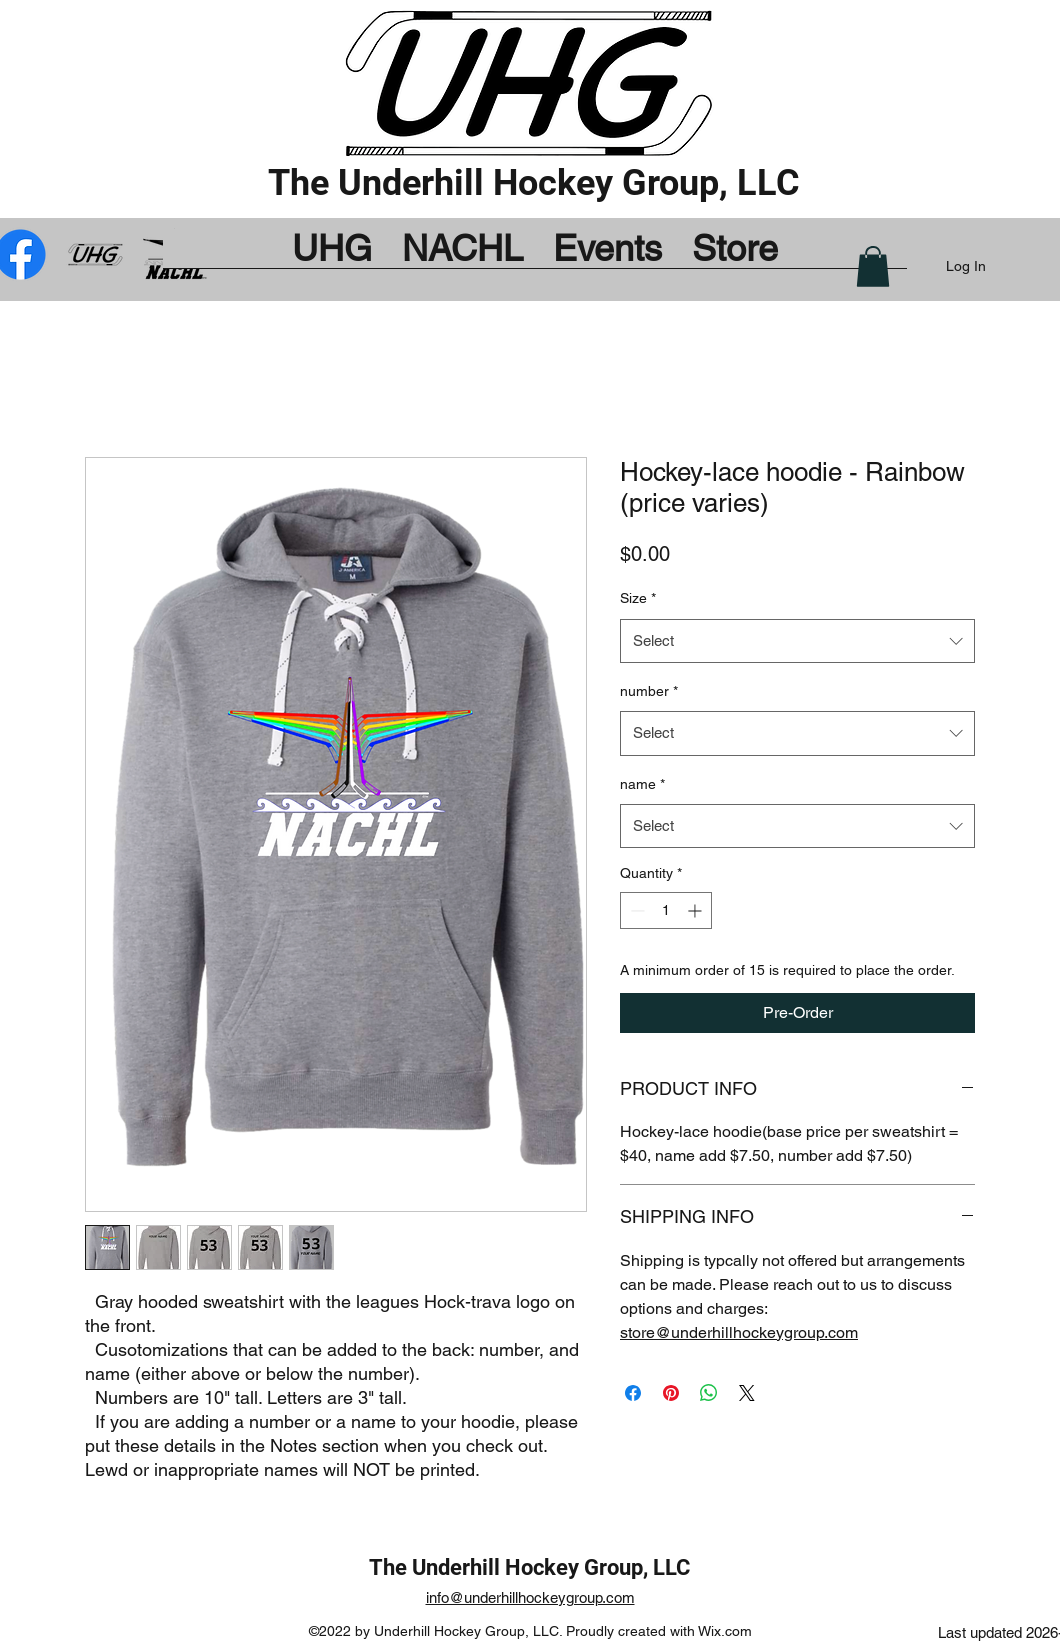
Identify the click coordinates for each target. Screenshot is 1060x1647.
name (642, 784)
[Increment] (696, 910)
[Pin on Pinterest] (671, 1393)
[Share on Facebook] (633, 1393)
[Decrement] (635, 910)
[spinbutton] (666, 910)
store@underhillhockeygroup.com (739, 1332)
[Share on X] (747, 1393)
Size (638, 598)
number (649, 691)
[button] (873, 266)
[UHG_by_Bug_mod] (97, 254)
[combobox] (797, 641)
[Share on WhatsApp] (709, 1393)
